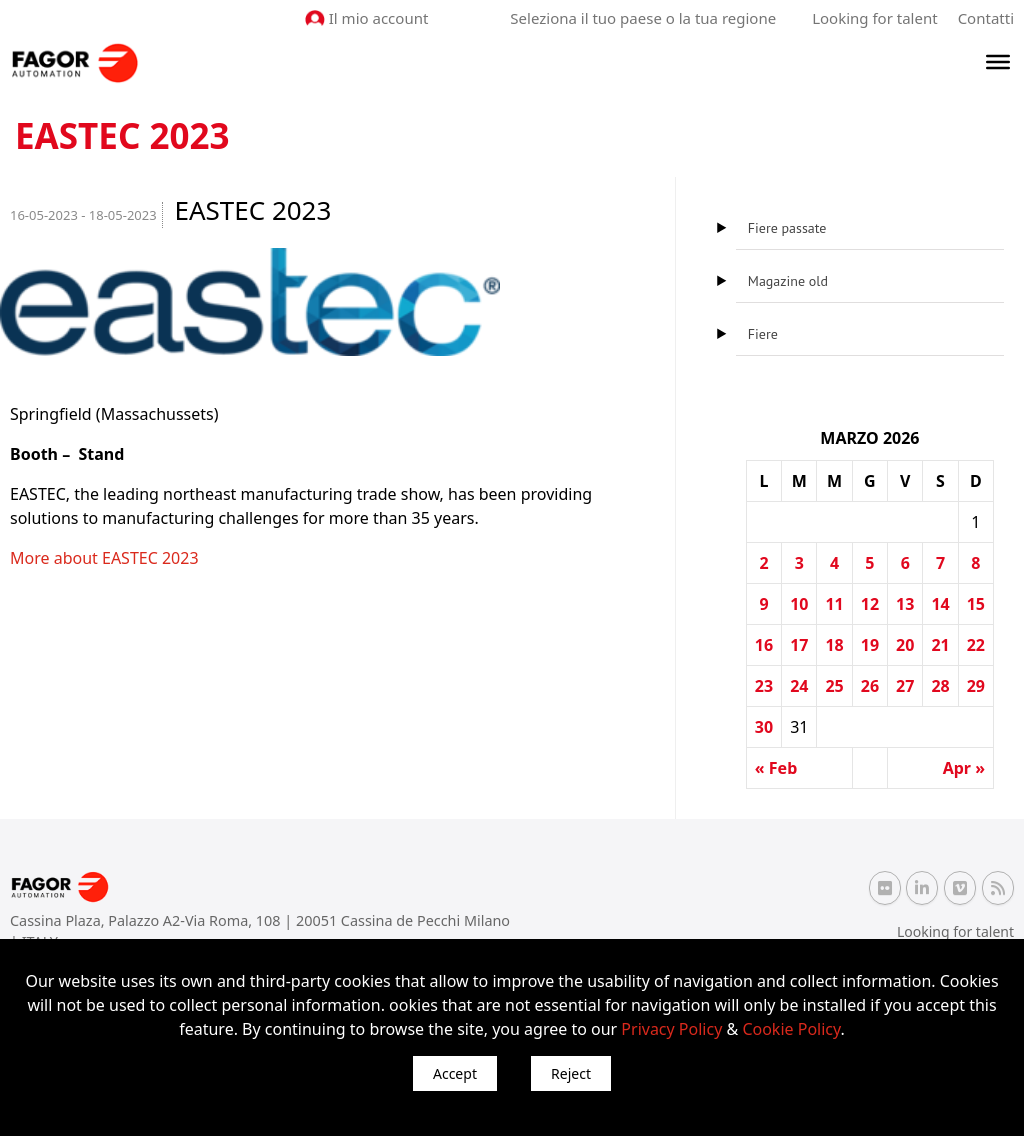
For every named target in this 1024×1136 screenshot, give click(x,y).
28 (940, 686)
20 (905, 645)
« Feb (776, 768)
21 (940, 645)
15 (976, 604)
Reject (571, 1073)
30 (764, 727)
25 (834, 686)
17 (799, 645)
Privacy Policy (671, 1029)
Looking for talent (874, 18)
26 (870, 686)
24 (799, 686)
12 (870, 604)
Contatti (986, 18)
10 (799, 604)
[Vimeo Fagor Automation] (960, 888)
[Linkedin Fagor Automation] (922, 888)
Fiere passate (787, 228)
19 (870, 645)
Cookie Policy (791, 1029)
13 (905, 604)
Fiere (763, 334)
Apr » (964, 768)
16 (764, 645)
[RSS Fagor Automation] (998, 888)
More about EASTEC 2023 (104, 558)
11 (834, 604)
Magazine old (788, 281)
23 (764, 686)
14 (940, 604)
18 (834, 645)
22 (976, 645)
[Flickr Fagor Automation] (885, 888)
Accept (455, 1073)
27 (905, 686)
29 (976, 686)
